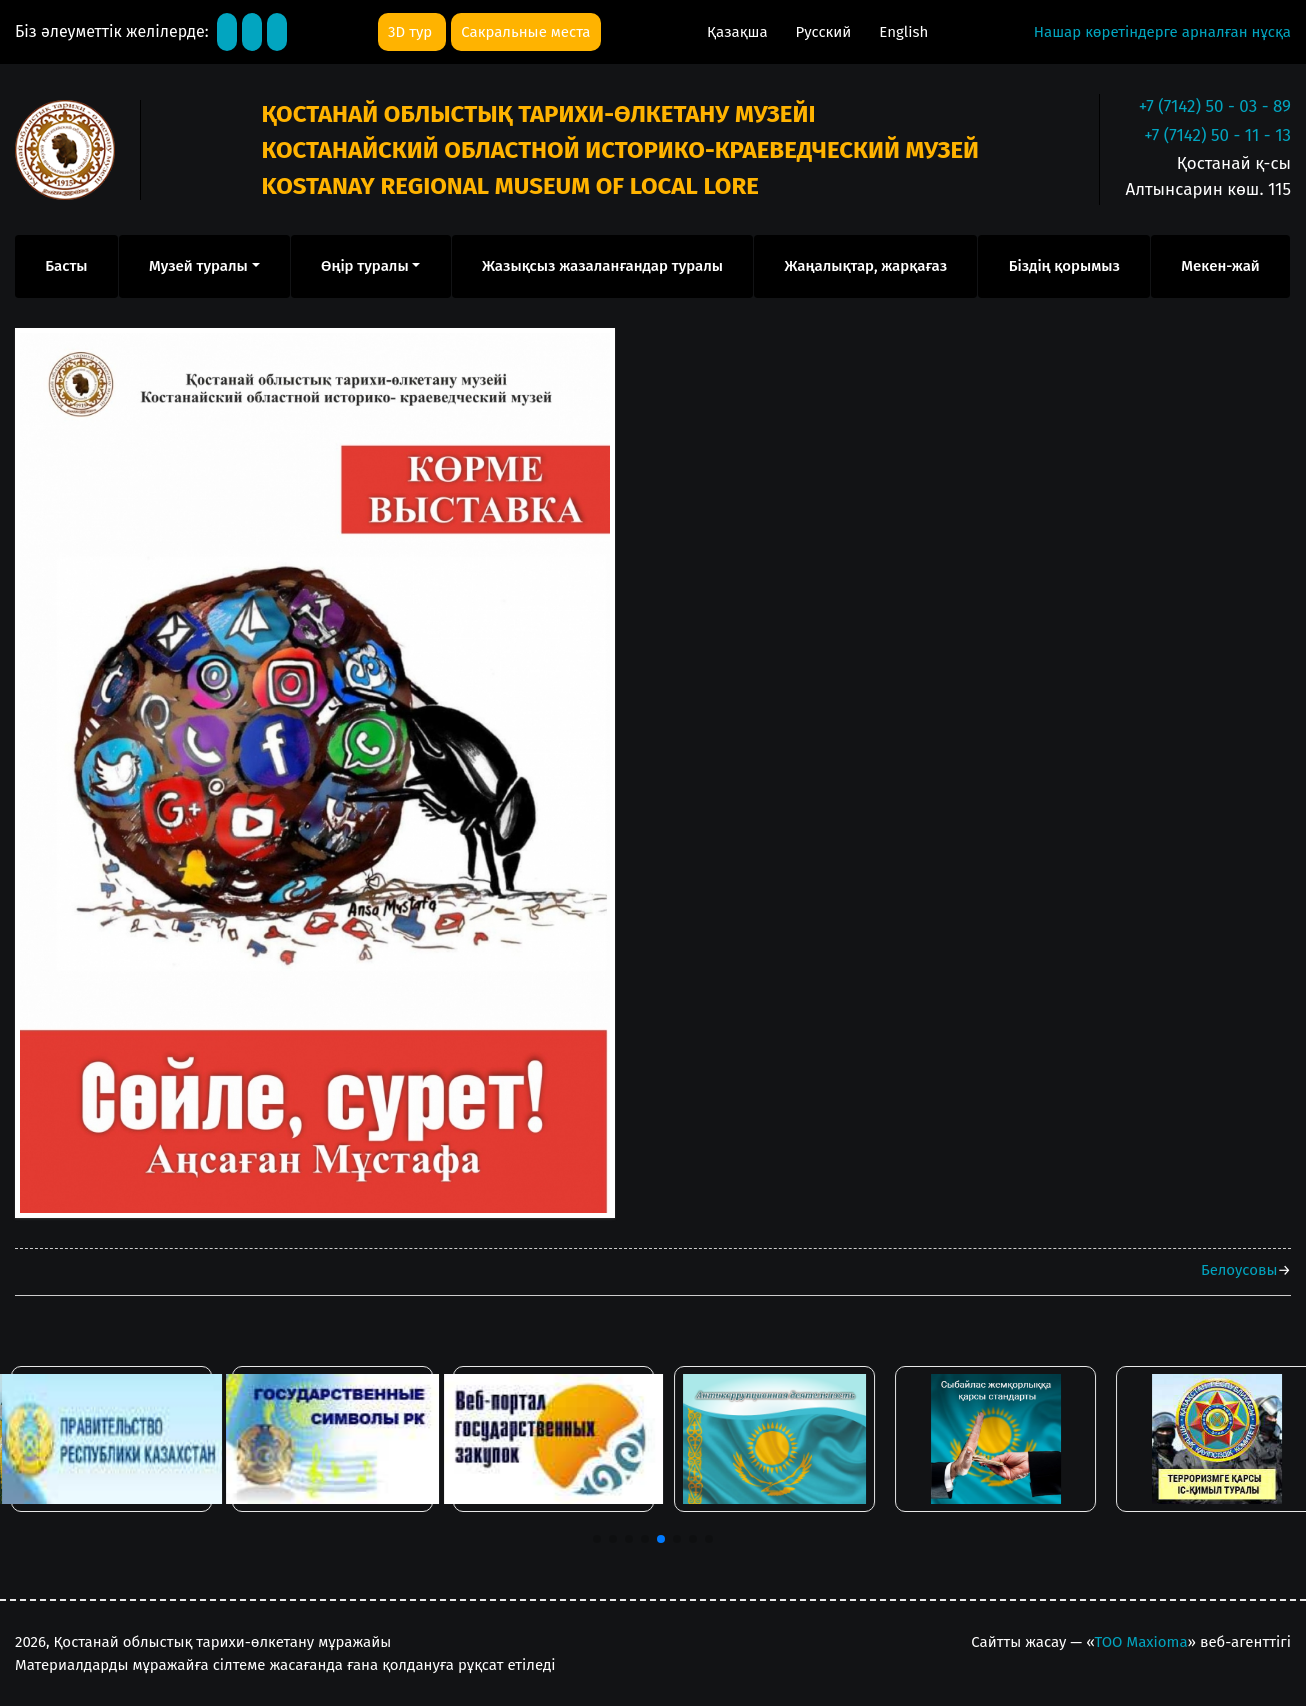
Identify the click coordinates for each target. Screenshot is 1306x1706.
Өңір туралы (365, 266)
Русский (826, 32)
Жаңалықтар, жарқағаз (865, 266)
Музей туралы (198, 266)
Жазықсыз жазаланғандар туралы (602, 266)
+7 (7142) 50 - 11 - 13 (1217, 135)
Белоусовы (1239, 1270)
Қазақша (739, 32)
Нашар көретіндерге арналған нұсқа (1162, 32)
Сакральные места (525, 32)
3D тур (412, 32)
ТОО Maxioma (1141, 1642)
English (903, 32)
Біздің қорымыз (1064, 266)
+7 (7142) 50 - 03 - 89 (1215, 106)
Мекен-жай (1220, 266)
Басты (66, 266)
